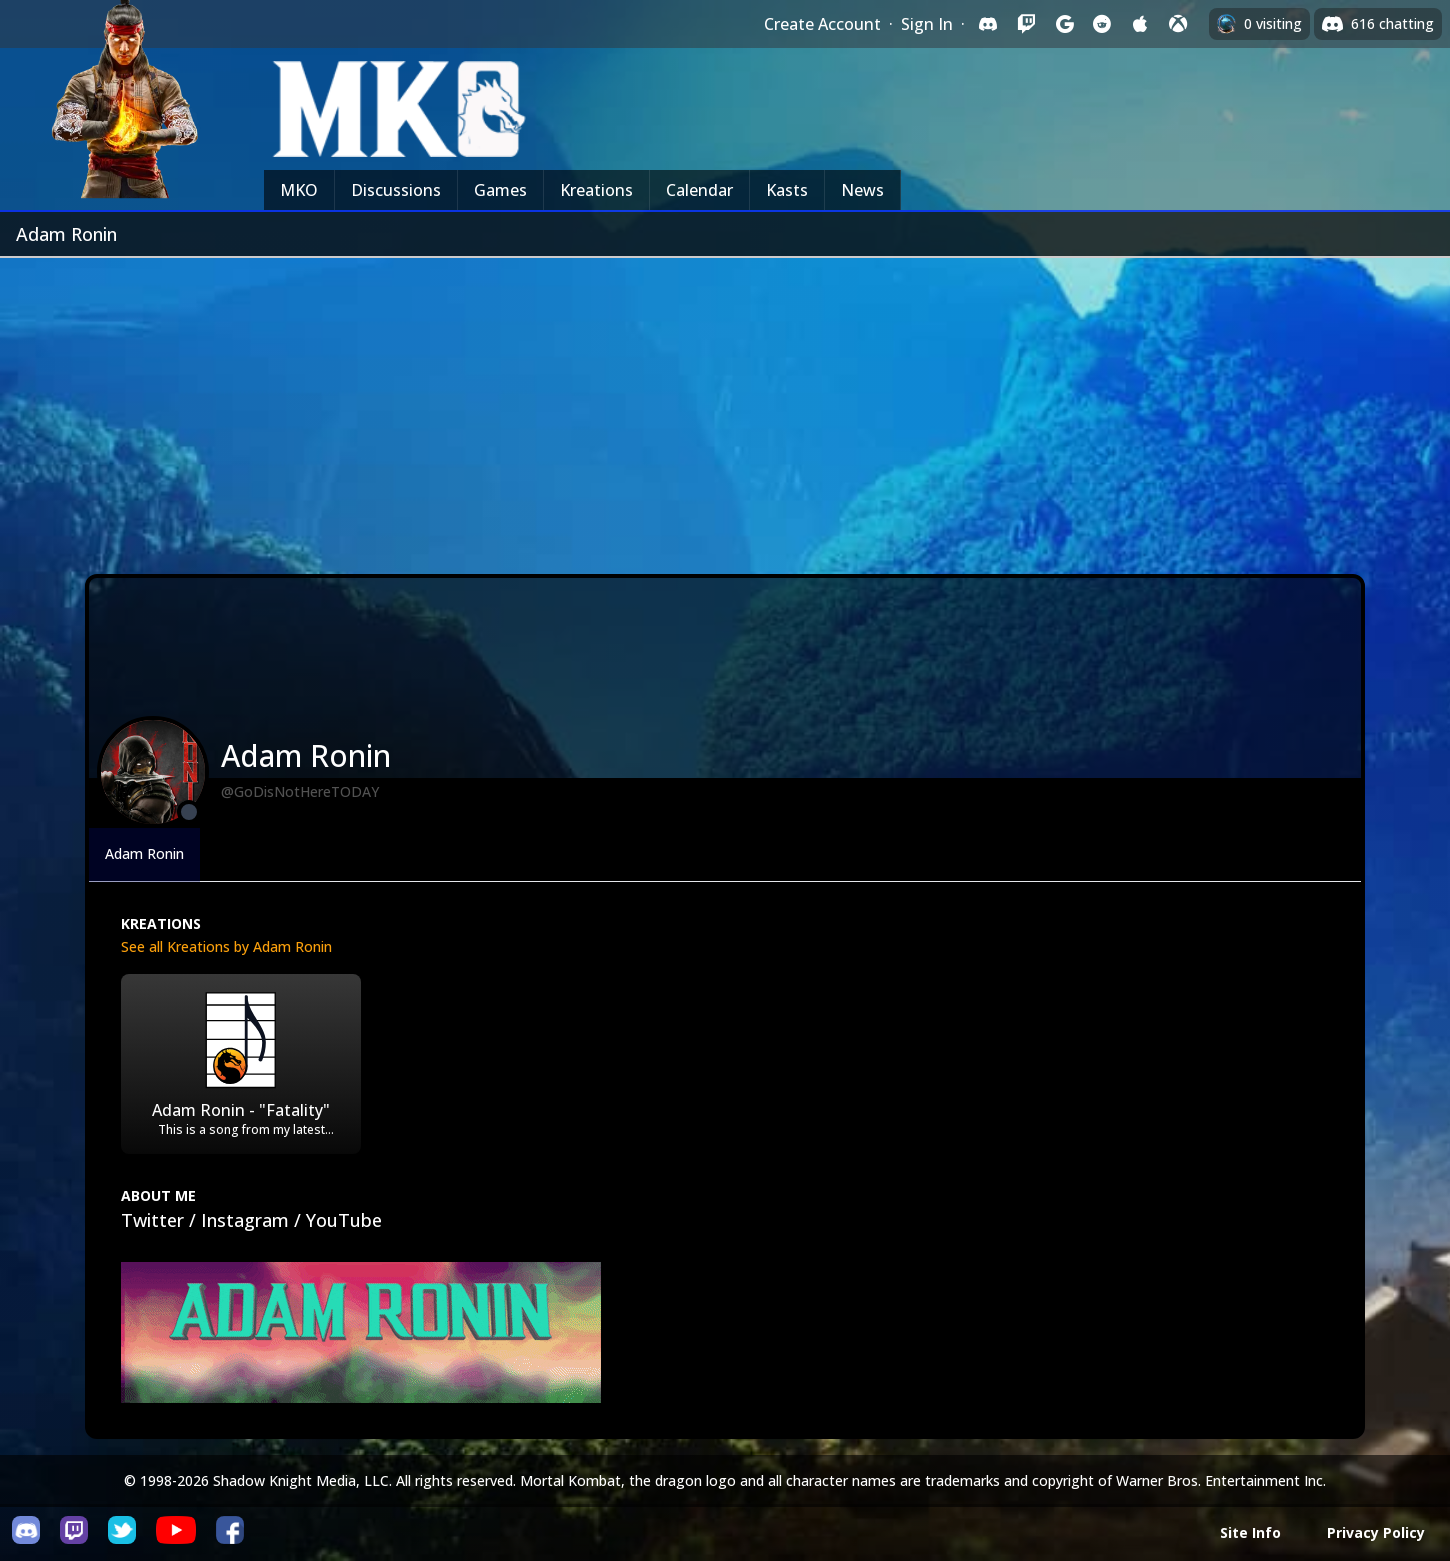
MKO (299, 190)
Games (500, 190)
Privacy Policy (1376, 1532)
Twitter (152, 1220)
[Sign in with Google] (1064, 24)
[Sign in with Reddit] (1102, 24)
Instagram (245, 1220)
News (862, 190)
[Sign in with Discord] (988, 24)
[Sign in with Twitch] (1026, 24)
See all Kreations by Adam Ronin (226, 946)
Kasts (787, 190)
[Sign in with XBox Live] (1178, 24)
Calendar (699, 190)
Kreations (596, 190)
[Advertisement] (725, 408)
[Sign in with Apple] (1140, 24)
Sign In (927, 24)
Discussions (396, 190)
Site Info (1250, 1532)
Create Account (822, 24)
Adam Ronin (144, 853)
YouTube (344, 1220)
